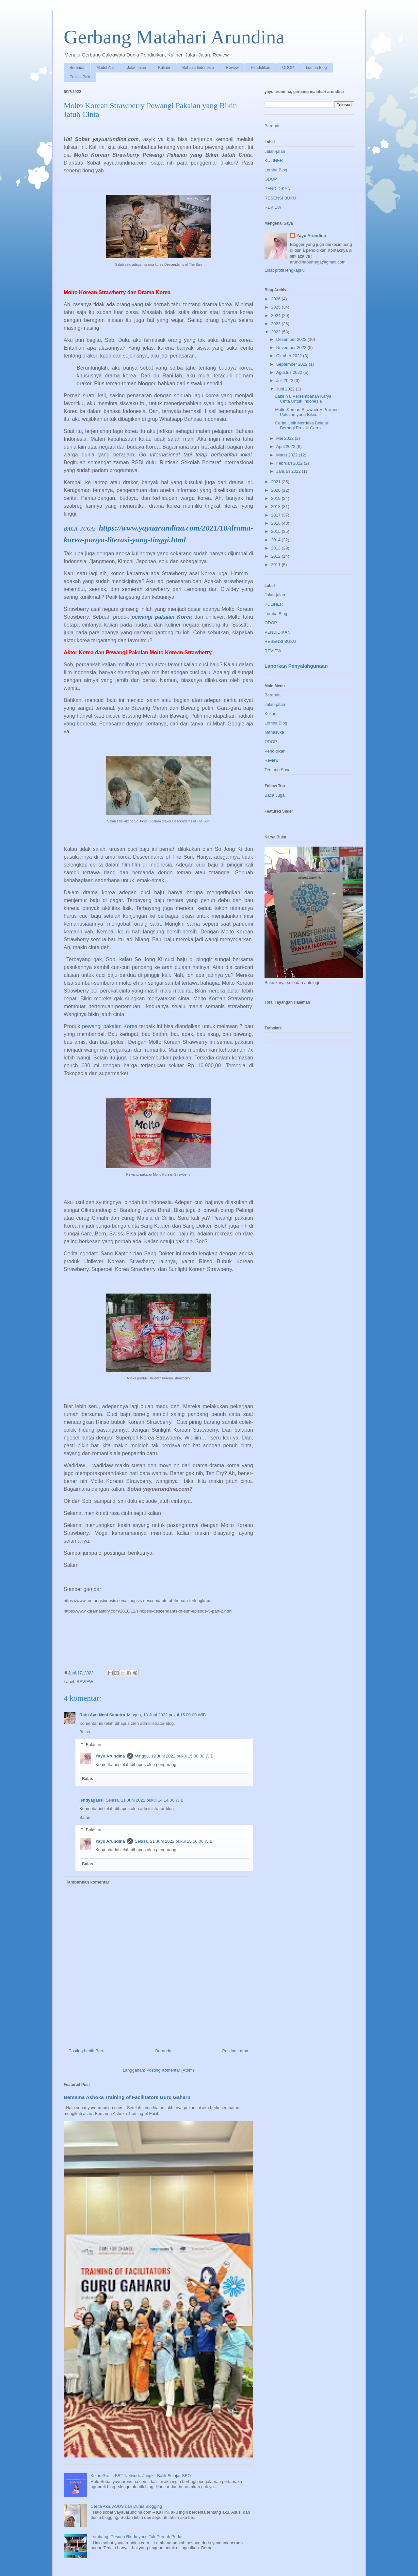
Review (232, 67)
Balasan (93, 1744)
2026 (276, 298)
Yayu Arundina (110, 1756)
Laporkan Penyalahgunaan (296, 666)
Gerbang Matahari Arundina (174, 37)
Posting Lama (235, 2050)
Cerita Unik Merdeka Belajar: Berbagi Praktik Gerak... (302, 426)
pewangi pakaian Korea (162, 617)
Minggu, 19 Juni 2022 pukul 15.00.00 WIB (166, 1714)
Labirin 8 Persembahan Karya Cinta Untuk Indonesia (303, 399)
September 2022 (292, 364)
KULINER (274, 160)
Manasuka (274, 732)
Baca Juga (274, 795)
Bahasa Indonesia (198, 67)
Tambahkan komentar (87, 1882)
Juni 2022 (286, 389)
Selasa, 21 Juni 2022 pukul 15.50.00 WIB (174, 1841)
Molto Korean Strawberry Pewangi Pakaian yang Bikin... (307, 412)
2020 (276, 490)
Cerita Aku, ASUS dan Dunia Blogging (126, 2506)
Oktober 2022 (289, 355)
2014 (276, 539)
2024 (276, 315)
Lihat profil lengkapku (285, 270)
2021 (276, 481)
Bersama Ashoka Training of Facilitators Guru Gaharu (127, 2097)
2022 (276, 331)
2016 (276, 523)
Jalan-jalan (136, 67)
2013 (276, 548)
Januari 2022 (289, 471)
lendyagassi (91, 1800)
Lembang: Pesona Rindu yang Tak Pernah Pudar (136, 2536)
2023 (276, 323)
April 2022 (286, 446)
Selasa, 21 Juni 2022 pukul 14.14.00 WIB (144, 1800)
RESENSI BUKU (280, 198)
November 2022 (292, 347)
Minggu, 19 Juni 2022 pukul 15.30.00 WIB (174, 1756)
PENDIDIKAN (277, 188)
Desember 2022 (292, 339)
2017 (276, 515)
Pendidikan (260, 67)
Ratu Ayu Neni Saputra (102, 1714)
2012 (276, 556)
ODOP (288, 67)
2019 (276, 498)
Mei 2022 (285, 438)
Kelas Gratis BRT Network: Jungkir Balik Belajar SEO (140, 2475)
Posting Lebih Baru (86, 2050)
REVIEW (84, 1681)
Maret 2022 (287, 455)
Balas (84, 1731)
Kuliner (164, 67)
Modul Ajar (105, 67)
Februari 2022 (290, 463)
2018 (276, 506)
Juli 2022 (285, 380)
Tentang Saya (278, 769)
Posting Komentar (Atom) (170, 2070)
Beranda (77, 67)
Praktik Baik (80, 77)
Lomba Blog (316, 67)
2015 (276, 531)
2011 (276, 564)
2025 (276, 307)
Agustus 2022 (289, 372)
